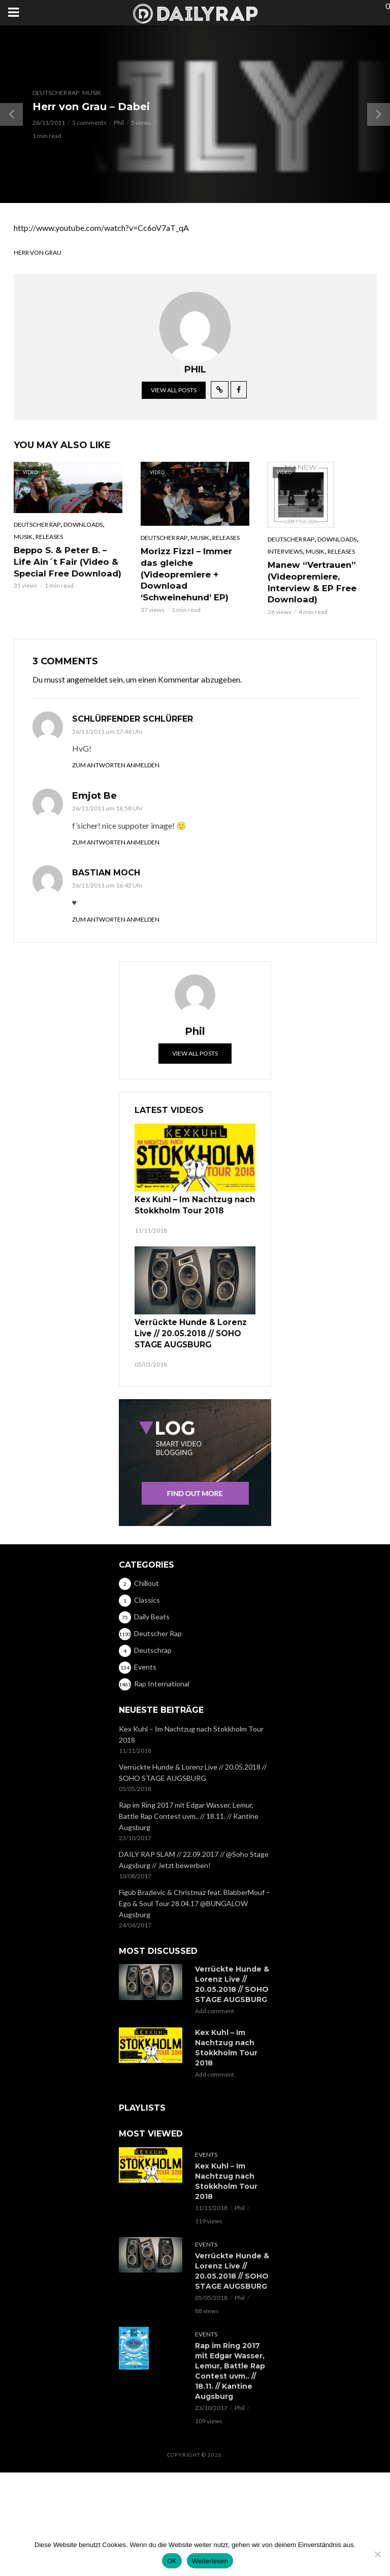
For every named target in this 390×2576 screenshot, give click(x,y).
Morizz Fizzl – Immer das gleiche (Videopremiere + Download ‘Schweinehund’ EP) (195, 567)
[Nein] (377, 2554)
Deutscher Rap (55, 92)
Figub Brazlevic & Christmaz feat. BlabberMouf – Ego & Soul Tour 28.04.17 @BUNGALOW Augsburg (194, 1896)
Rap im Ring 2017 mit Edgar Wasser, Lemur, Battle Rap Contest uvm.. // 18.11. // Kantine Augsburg (188, 1809)
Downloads (83, 524)
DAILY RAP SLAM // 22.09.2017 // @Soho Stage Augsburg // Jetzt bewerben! (194, 1853)
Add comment (214, 2005)
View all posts (174, 390)
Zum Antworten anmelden (115, 764)
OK (172, 2561)
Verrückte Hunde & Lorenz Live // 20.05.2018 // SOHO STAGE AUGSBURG (186, 1328)
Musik (91, 92)
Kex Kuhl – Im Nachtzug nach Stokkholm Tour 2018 (190, 1202)
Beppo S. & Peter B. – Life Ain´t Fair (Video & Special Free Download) (66, 561)
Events (206, 2148)
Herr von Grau (37, 252)
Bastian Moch (106, 871)
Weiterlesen (210, 2561)
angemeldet (87, 678)
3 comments (89, 122)
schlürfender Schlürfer (132, 717)
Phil (119, 122)
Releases (49, 536)
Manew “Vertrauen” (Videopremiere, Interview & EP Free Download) (310, 581)
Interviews (285, 551)
